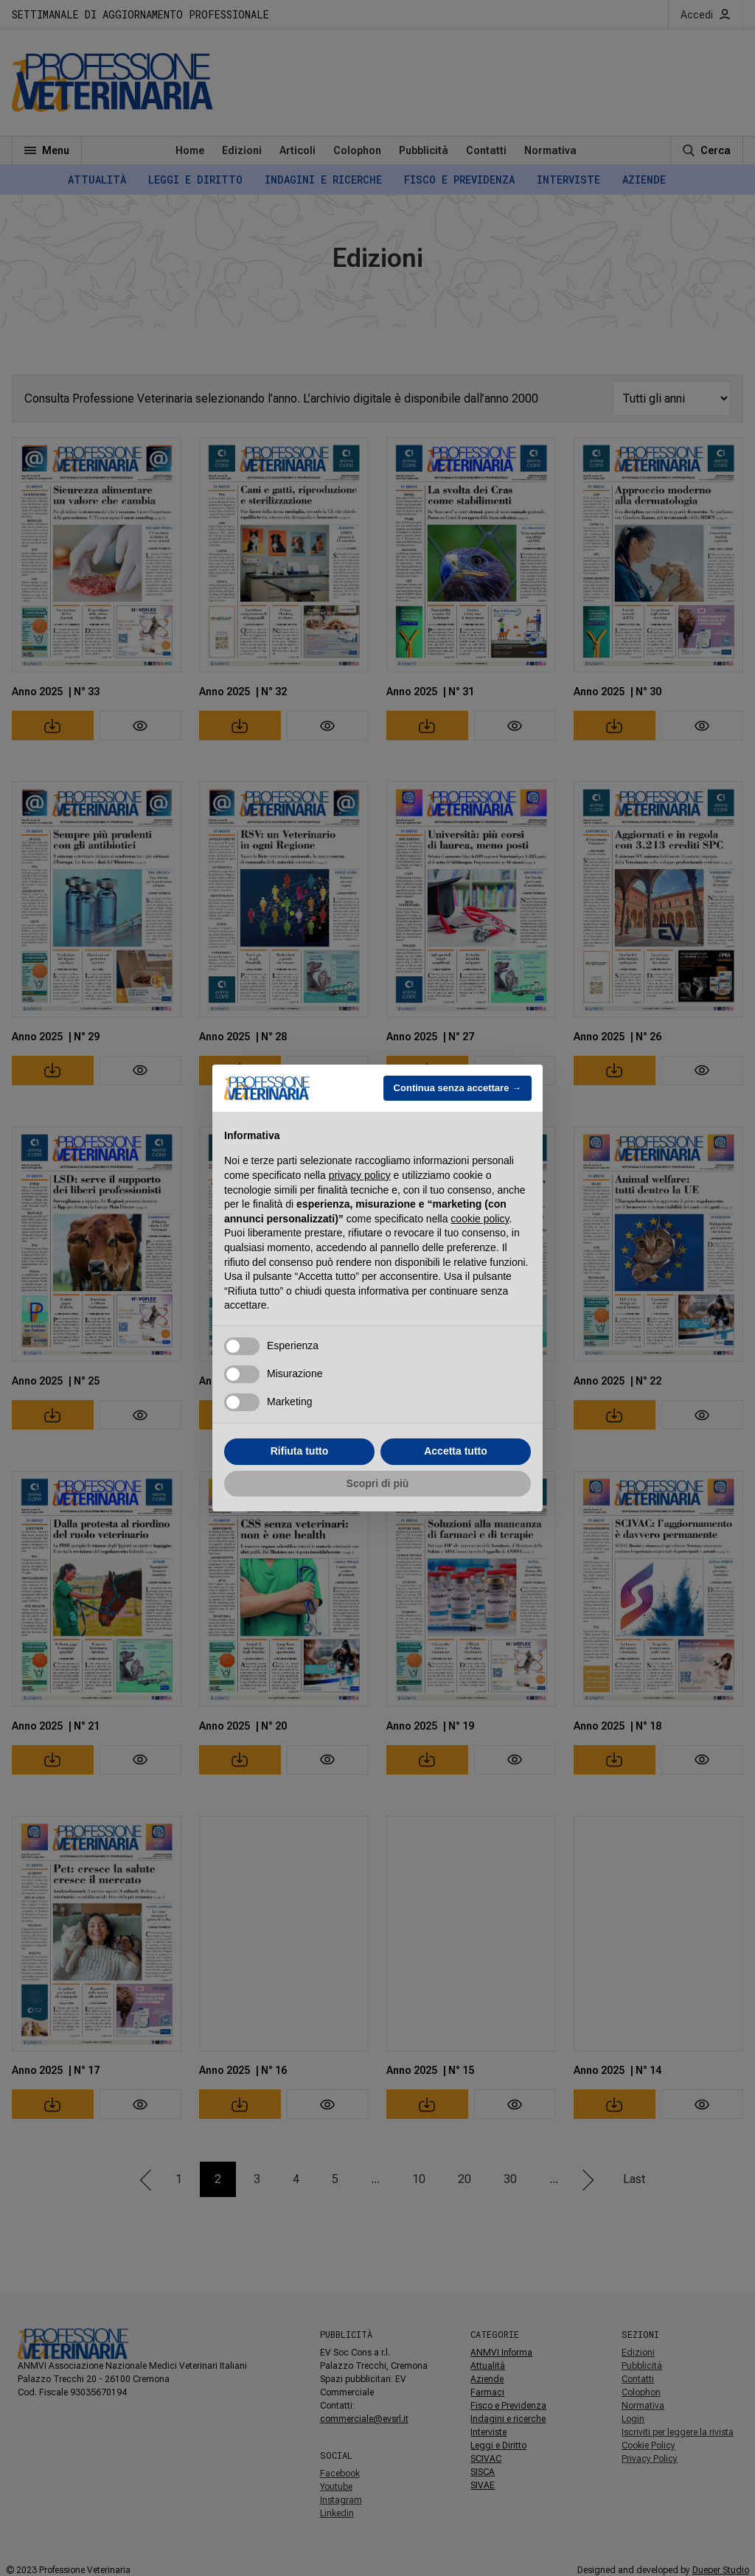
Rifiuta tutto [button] (300, 1451)
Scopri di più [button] (378, 1483)
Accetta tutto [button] (455, 1451)
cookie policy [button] (479, 1219)
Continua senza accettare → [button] (457, 1087)
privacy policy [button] (360, 1175)
